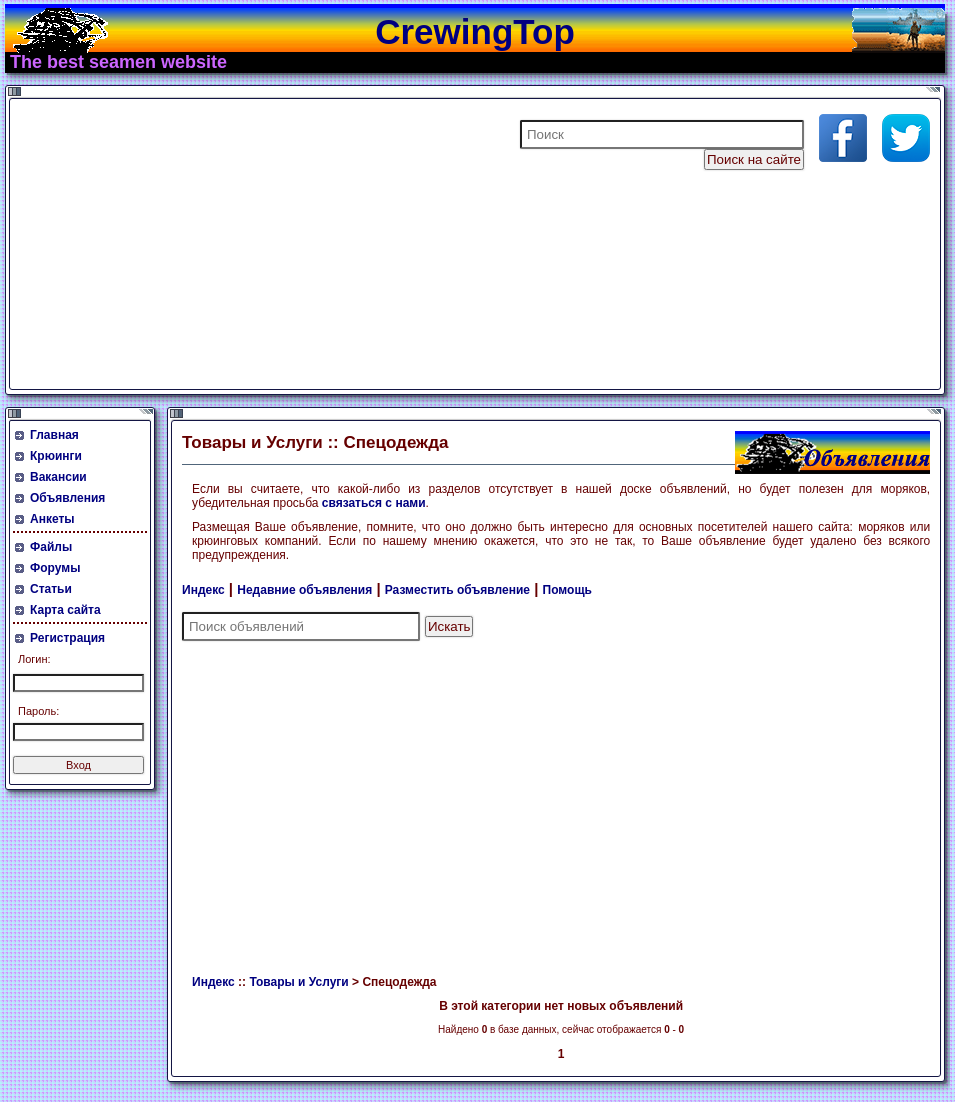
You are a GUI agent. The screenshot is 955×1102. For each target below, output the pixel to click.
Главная (54, 435)
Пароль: (38, 711)
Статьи (51, 589)
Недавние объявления (304, 590)
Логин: (34, 659)
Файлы (51, 547)
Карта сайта (65, 610)
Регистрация (67, 638)
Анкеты (52, 519)
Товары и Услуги (298, 982)
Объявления (67, 498)
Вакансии (58, 477)
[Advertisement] (254, 244)
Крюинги (56, 456)
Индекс (203, 590)
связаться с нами (374, 503)
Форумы (55, 568)
